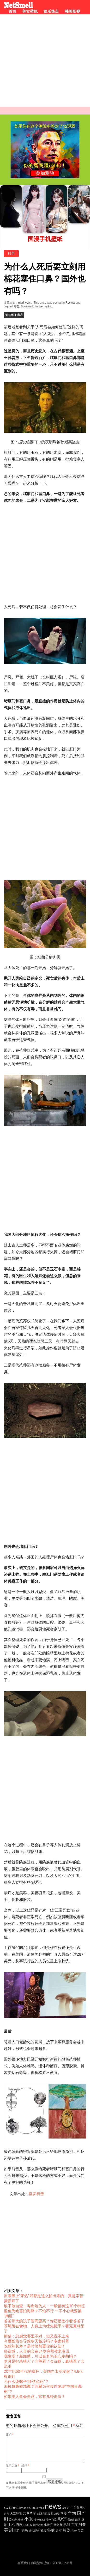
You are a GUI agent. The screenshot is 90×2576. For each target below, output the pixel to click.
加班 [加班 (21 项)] (57, 2513)
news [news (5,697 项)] (53, 2506)
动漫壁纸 (37, 2563)
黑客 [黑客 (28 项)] (81, 2530)
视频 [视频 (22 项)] (43, 2530)
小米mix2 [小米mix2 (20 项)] (39, 2519)
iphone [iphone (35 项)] (13, 2508)
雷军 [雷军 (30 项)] (59, 2530)
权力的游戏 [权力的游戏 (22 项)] (36, 2524)
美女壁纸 (30, 11)
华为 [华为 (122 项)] (72, 2513)
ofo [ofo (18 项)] (64, 2507)
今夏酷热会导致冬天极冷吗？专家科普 (36, 2341)
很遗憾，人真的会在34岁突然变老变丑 (37, 2351)
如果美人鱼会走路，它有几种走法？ (34, 2397)
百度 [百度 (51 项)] (74, 2525)
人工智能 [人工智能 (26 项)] (16, 2513)
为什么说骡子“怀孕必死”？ (26, 2381)
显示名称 (12, 2465)
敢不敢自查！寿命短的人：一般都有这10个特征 (44, 2306)
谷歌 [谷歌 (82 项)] (51, 2530)
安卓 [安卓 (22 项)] (20, 2519)
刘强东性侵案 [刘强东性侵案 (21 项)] (45, 2513)
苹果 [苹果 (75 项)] (24, 2530)
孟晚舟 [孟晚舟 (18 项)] (13, 2519)
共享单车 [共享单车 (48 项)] (29, 2513)
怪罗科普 (36, 2194)
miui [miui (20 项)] (41, 2507)
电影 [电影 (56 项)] (66, 2525)
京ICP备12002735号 (58, 2563)
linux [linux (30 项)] (35, 2508)
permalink (45, 306)
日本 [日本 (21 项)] (26, 2524)
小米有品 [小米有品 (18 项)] (51, 2519)
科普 (11, 253)
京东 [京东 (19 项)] (6, 2513)
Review (70, 302)
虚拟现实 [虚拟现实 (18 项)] (34, 2530)
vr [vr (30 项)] (68, 2508)
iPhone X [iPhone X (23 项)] (25, 2507)
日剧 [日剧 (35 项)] (19, 2525)
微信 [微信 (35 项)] (71, 2519)
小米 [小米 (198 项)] (28, 2519)
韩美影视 (72, 11)
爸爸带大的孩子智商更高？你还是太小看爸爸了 (44, 2321)
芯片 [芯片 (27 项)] (17, 2530)
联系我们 (24, 2563)
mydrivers (24, 302)
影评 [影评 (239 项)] (62, 2519)
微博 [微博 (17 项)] (77, 2519)
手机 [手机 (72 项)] (11, 2524)
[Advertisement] (45, 62)
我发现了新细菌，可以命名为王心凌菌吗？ (40, 2356)
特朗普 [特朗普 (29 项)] (58, 2525)
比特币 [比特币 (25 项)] (48, 2524)
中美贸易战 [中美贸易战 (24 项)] (78, 2507)
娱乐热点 (51, 11)
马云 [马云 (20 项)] (74, 2530)
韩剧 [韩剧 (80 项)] (66, 2530)
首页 (12, 11)
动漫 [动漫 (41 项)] (63, 2513)
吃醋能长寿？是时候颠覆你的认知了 (34, 2346)
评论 (9, 2434)
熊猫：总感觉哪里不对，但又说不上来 (36, 2336)
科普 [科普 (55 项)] (82, 2525)
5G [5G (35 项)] (6, 2508)
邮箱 (25, 2465)
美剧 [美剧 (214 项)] (8, 2530)
